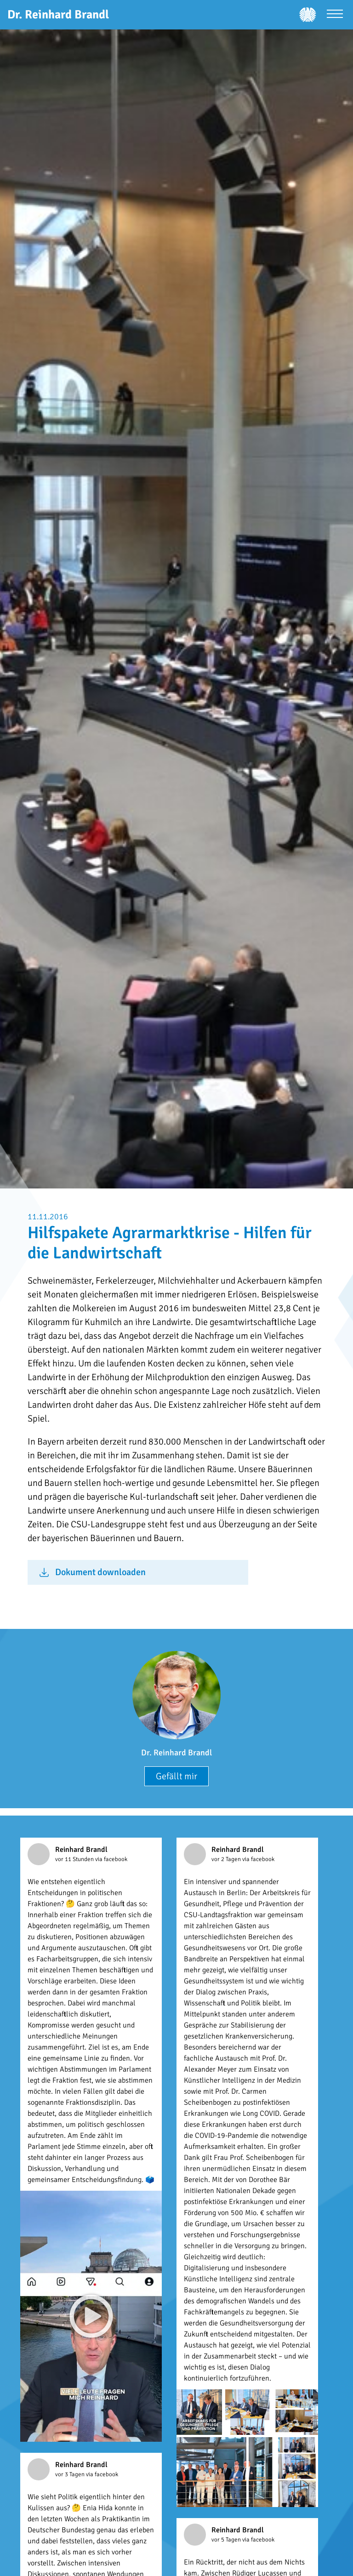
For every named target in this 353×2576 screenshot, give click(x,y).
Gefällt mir (176, 1776)
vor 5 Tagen (226, 2539)
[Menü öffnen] (335, 15)
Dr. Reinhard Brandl (176, 1753)
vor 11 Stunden (75, 1859)
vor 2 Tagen (226, 1859)
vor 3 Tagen (70, 2474)
